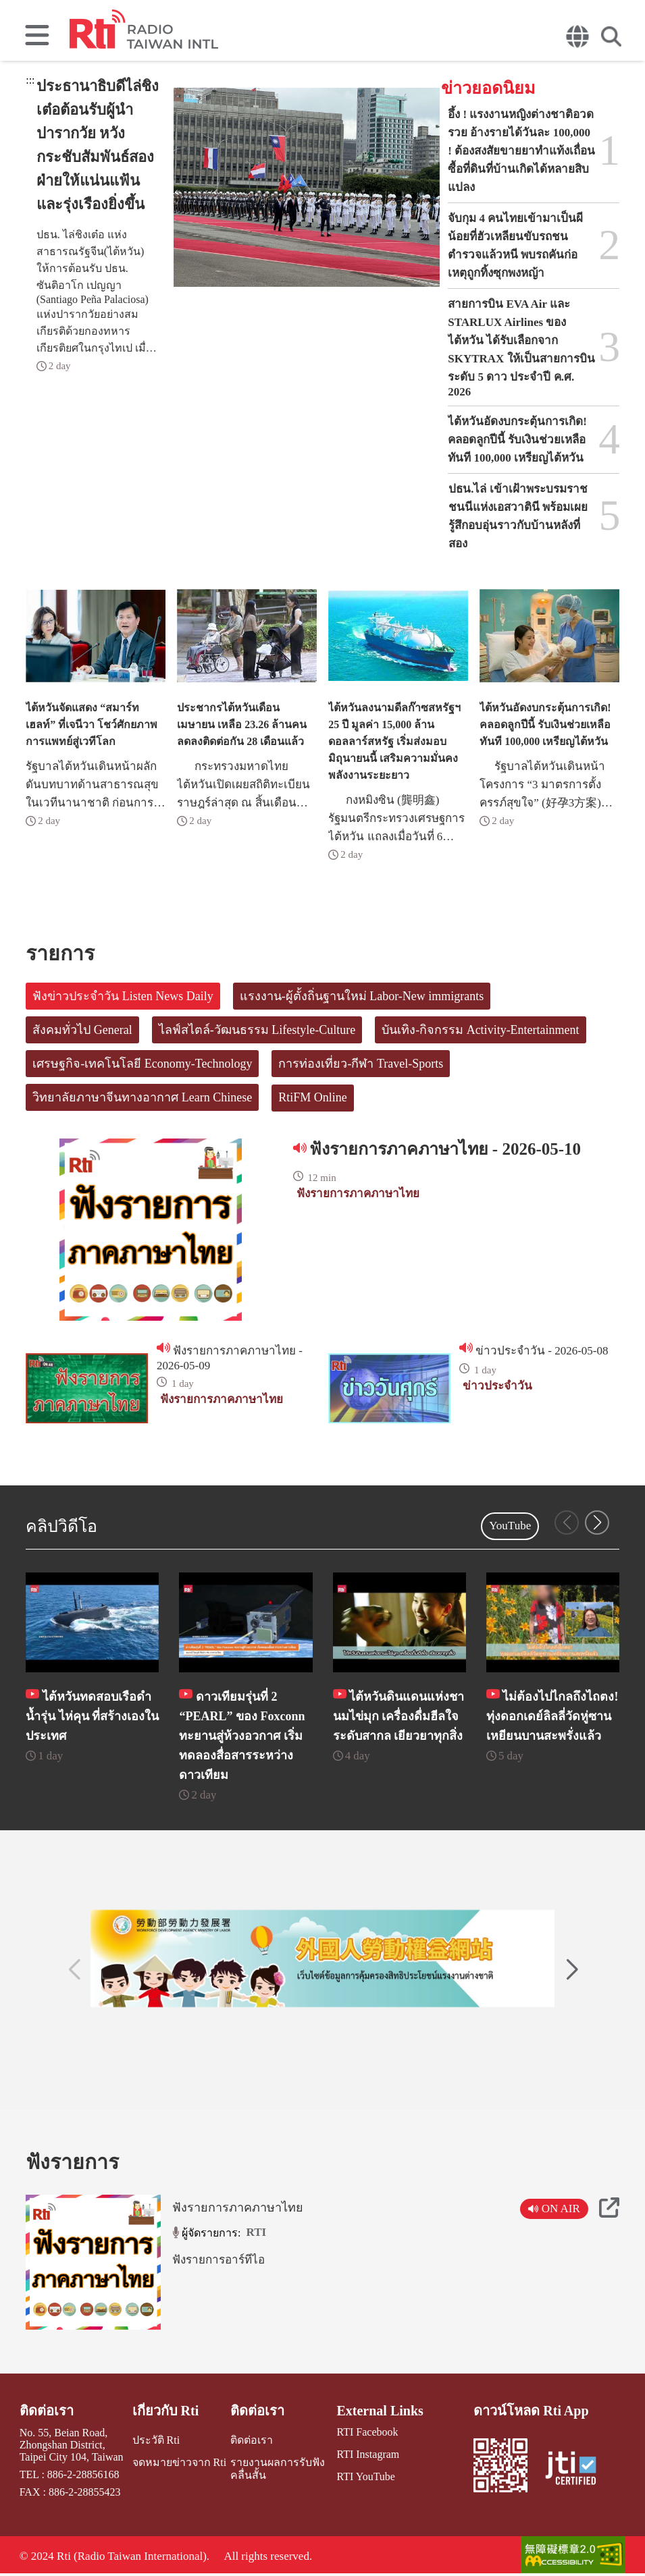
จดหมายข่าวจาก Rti (179, 2462)
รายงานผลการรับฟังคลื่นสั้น (277, 2469)
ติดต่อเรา (47, 2410)
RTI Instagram (367, 2454)
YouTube (510, 1525)
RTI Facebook (367, 2432)
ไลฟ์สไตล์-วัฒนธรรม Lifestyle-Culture (257, 1030)
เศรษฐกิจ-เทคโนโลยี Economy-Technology (142, 1063)
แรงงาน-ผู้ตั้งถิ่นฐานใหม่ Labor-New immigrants (362, 996)
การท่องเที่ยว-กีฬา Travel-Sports (360, 1063)
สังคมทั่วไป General (82, 1030)
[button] (597, 1522)
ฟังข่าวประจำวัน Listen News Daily (122, 996)
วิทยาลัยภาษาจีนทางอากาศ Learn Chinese (142, 1097)
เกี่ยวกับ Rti (165, 2410)
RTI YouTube (365, 2476)
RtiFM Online (312, 1097)
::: (30, 80)
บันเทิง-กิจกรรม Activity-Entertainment (480, 1030)
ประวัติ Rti (156, 2440)
